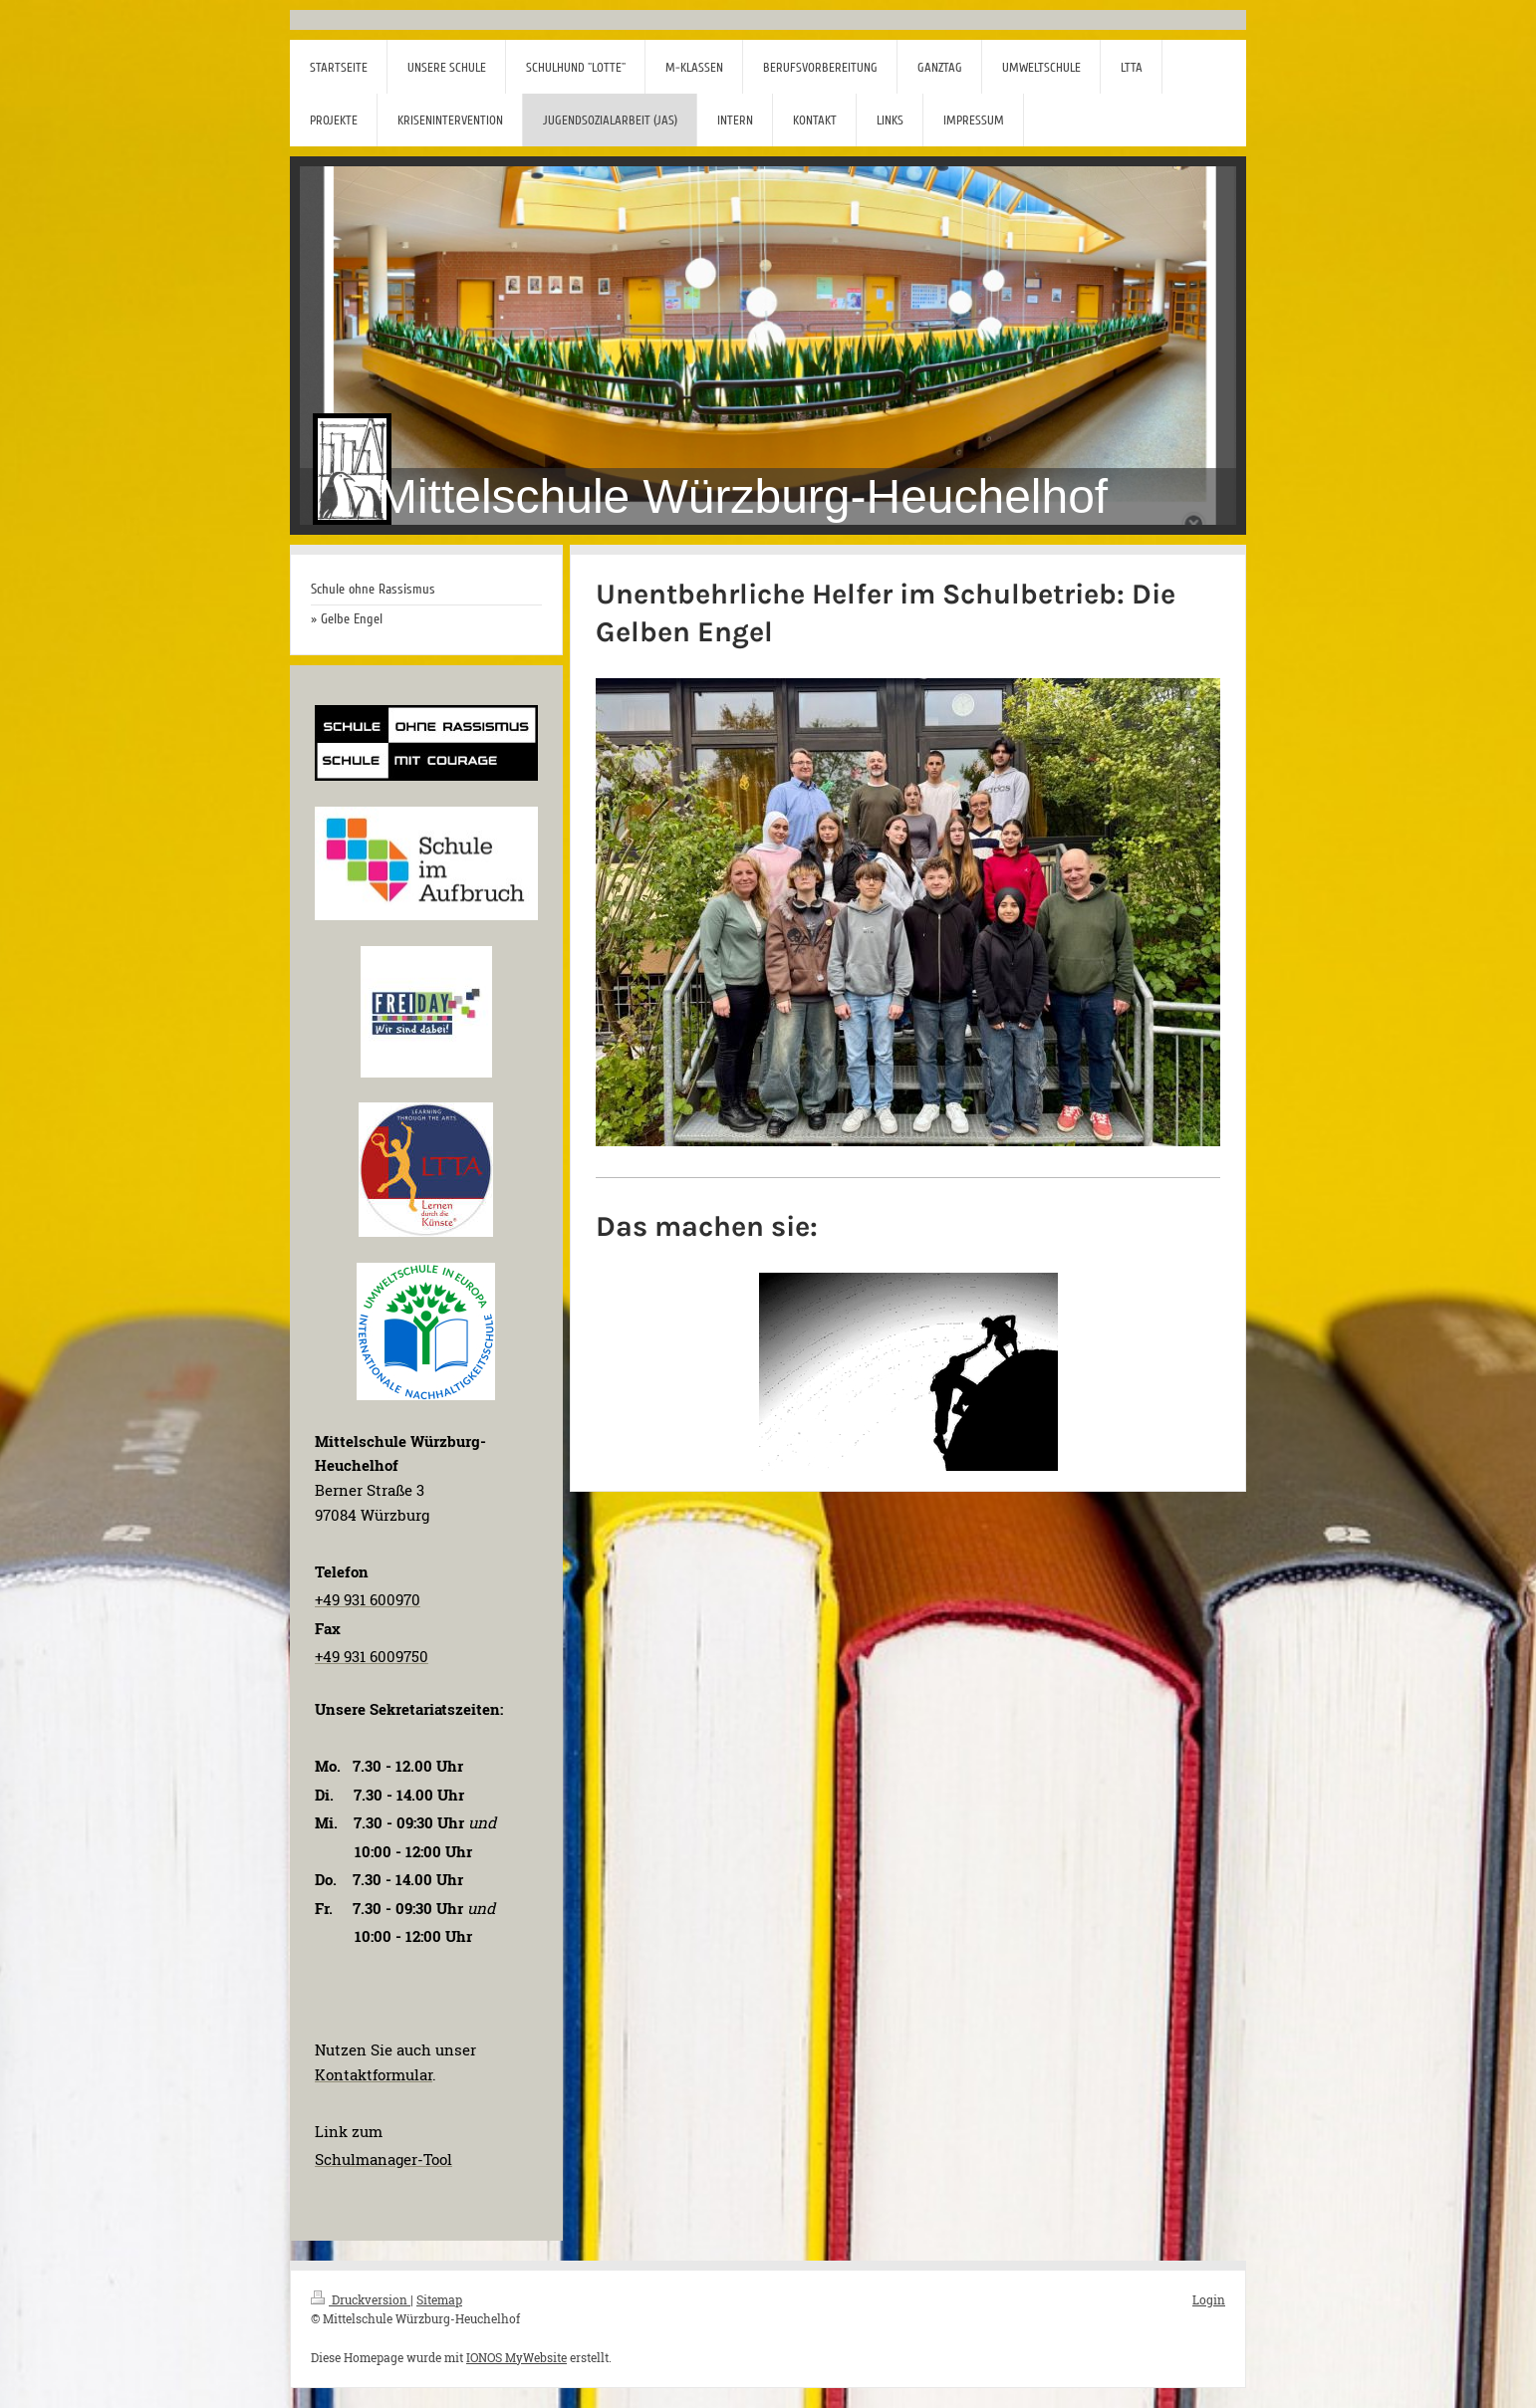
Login (1208, 2299)
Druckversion (360, 2299)
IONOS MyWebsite (516, 2357)
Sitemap (439, 2299)
